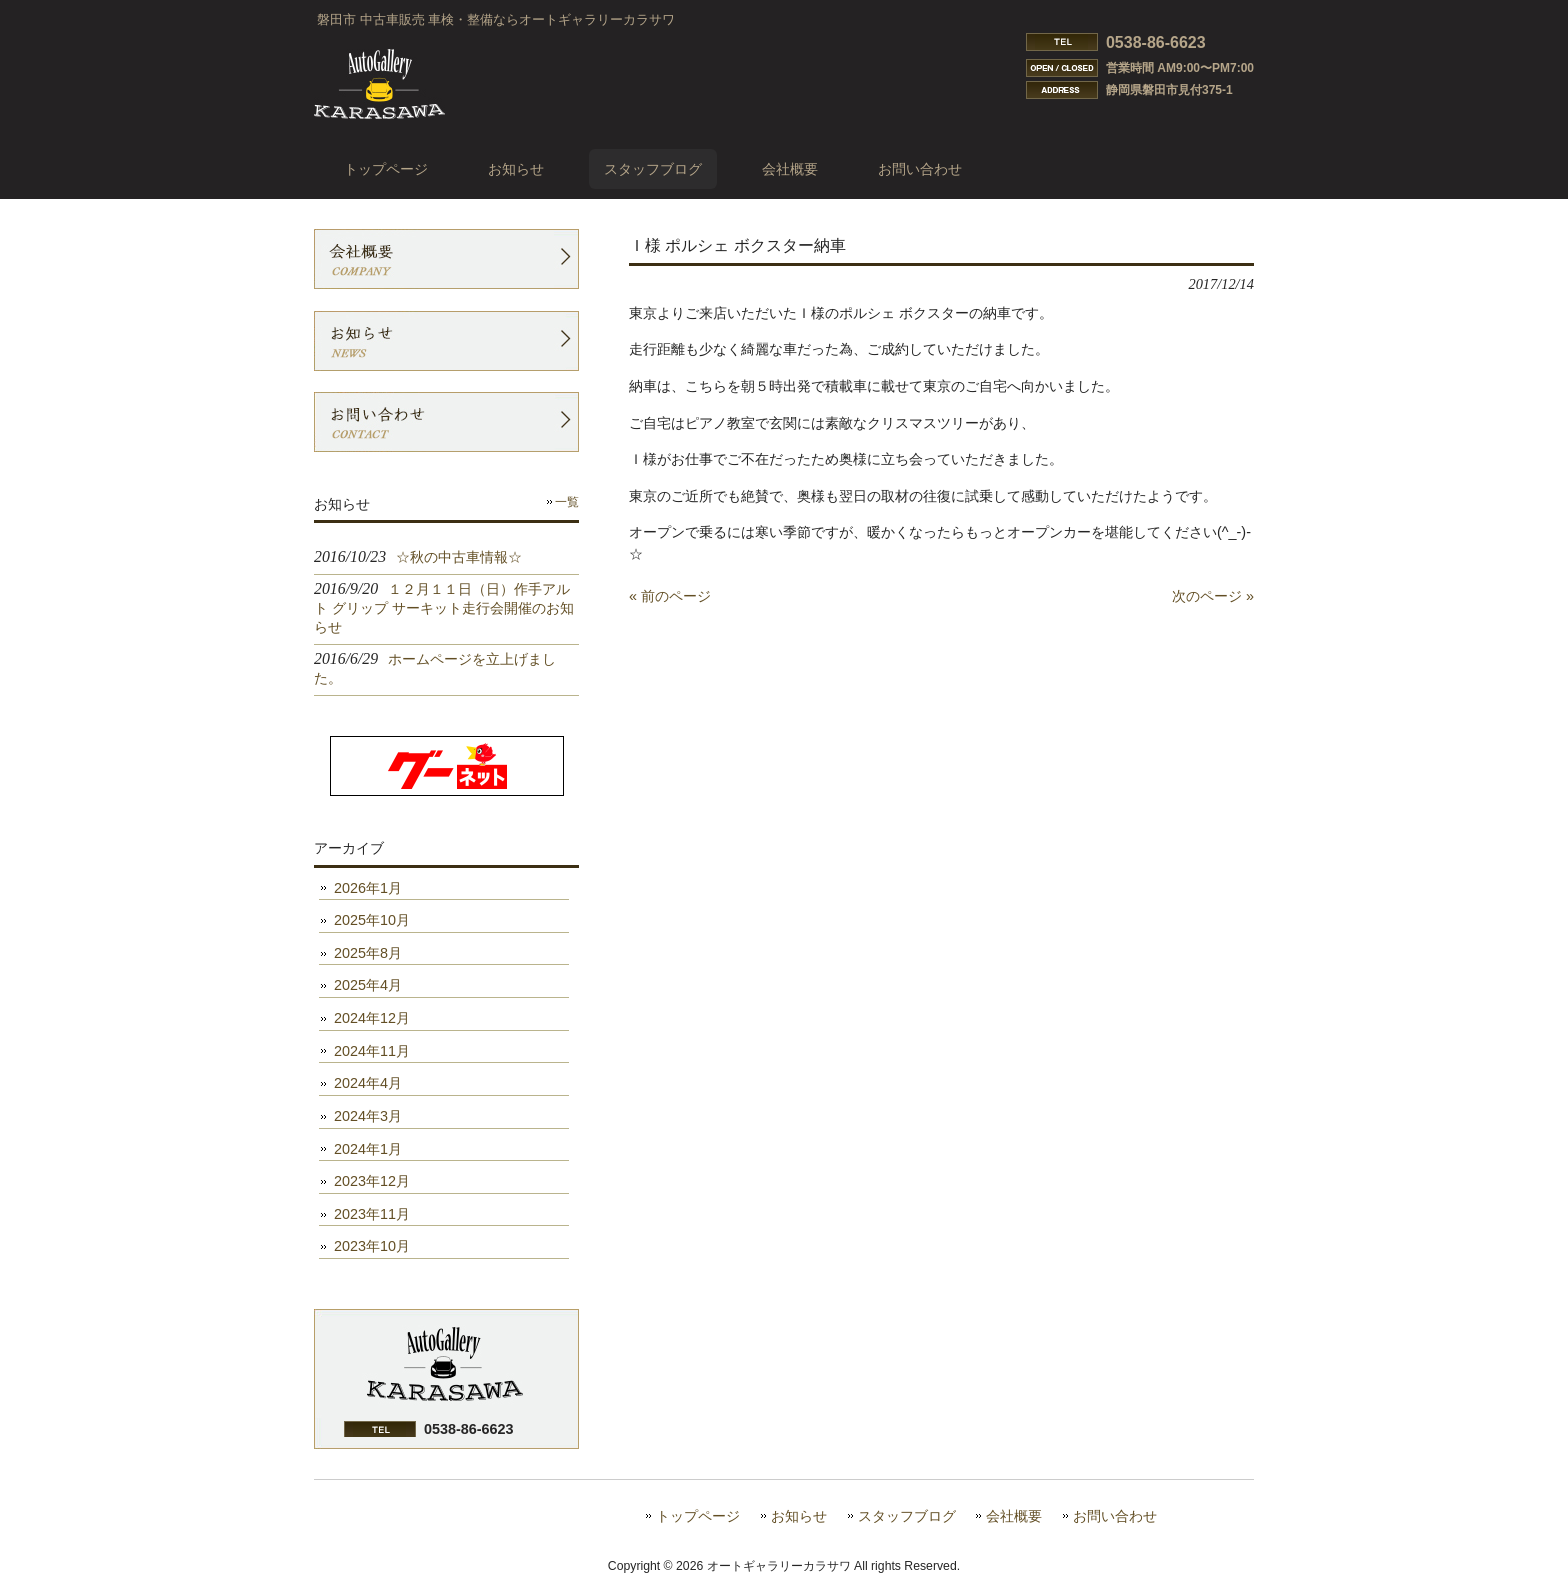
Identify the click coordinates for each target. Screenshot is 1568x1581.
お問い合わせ (1115, 1516)
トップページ (698, 1516)
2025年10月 (372, 920)
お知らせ (799, 1516)
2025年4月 (368, 985)
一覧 (567, 502)
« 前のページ (670, 596)
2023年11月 (372, 1214)
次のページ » (1213, 596)
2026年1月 (368, 888)
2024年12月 (372, 1018)
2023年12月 (372, 1181)
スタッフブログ (907, 1516)
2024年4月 (368, 1083)
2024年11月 (372, 1051)
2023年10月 (372, 1246)
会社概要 (1014, 1516)
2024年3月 (368, 1116)
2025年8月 (368, 953)
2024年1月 (368, 1149)
